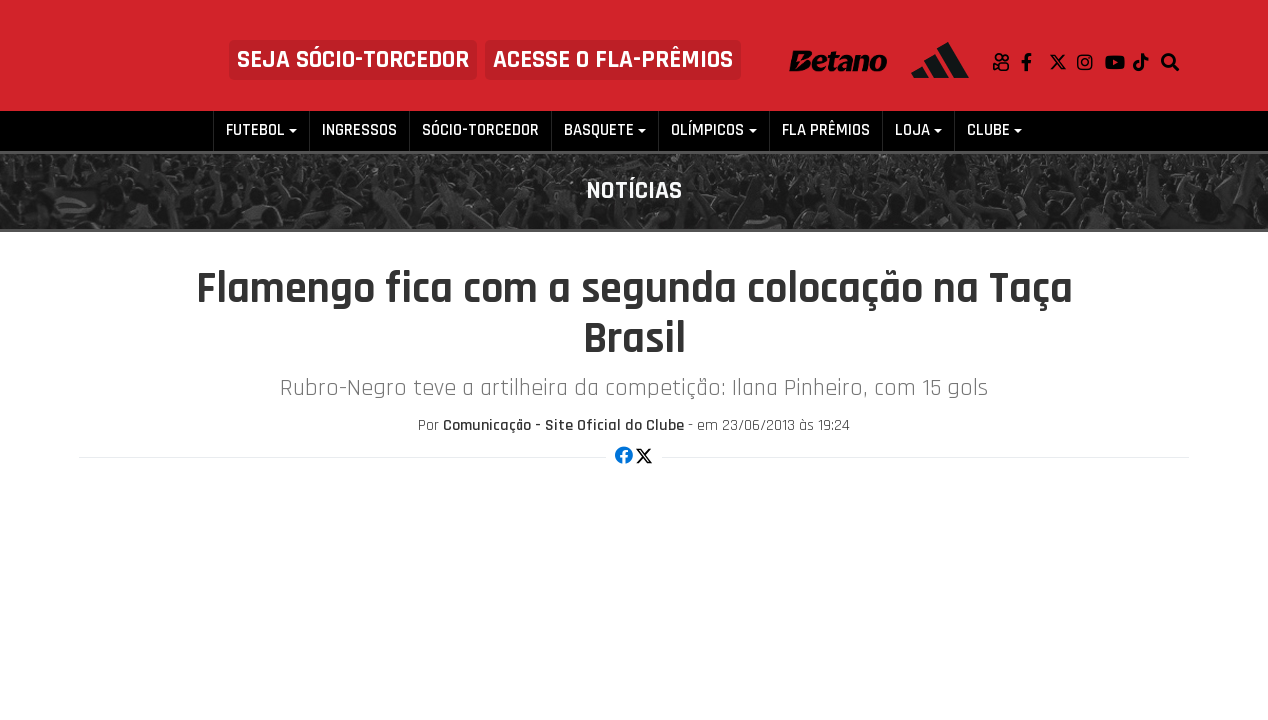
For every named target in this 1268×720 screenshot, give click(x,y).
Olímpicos (707, 130)
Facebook (1035, 62)
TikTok (1147, 62)
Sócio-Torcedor (480, 130)
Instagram (1091, 62)
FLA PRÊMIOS (826, 130)
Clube (988, 130)
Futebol (255, 130)
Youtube (1119, 62)
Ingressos (359, 130)
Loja (912, 130)
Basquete (599, 130)
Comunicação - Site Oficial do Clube (563, 425)
